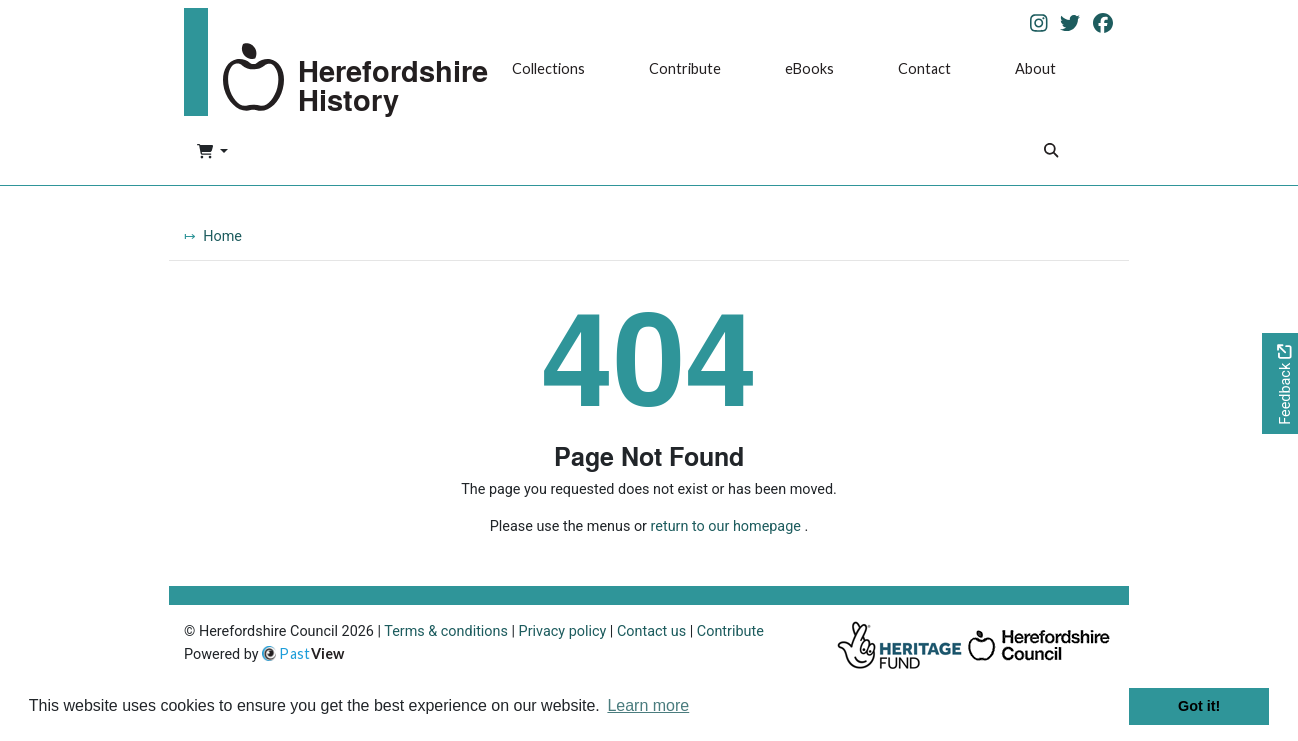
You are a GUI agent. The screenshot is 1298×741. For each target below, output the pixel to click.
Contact (924, 68)
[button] (212, 153)
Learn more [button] (648, 705)
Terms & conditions (446, 631)
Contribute (685, 68)
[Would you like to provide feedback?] (1280, 383)
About (1035, 68)
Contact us (651, 631)
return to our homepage (726, 526)
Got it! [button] (1199, 706)
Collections (548, 68)
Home (222, 236)
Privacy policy (563, 631)
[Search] (1051, 152)
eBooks (809, 68)
